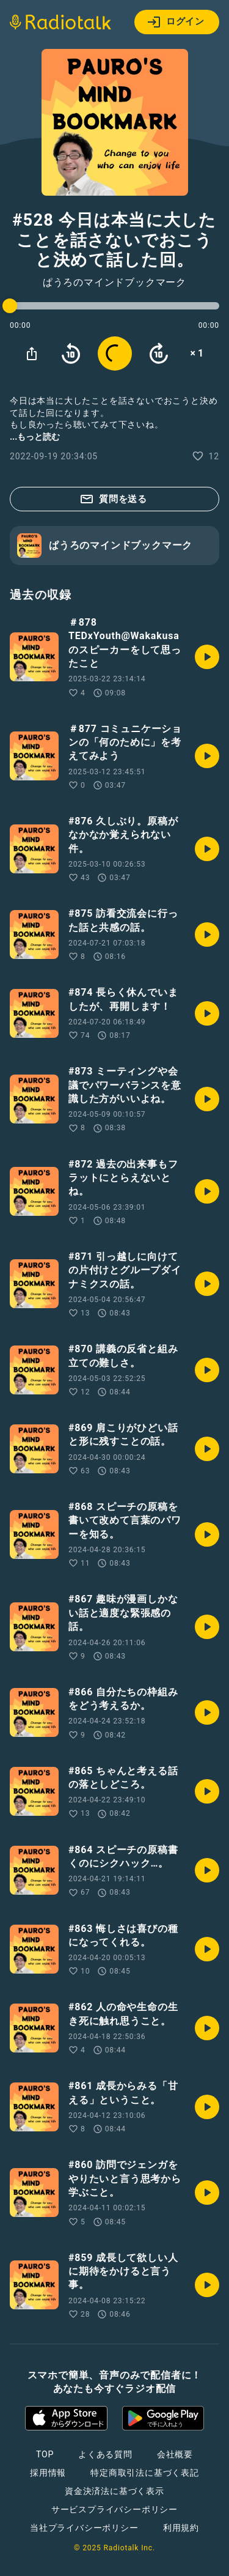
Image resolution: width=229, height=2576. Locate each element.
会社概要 (175, 2454)
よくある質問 (105, 2454)
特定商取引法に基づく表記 (144, 2473)
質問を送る (113, 499)
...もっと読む (35, 437)
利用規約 (181, 2528)
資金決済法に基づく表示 (114, 2491)
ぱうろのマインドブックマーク (114, 282)
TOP (45, 2454)
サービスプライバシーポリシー (114, 2509)
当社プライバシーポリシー (84, 2528)
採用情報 (48, 2473)
